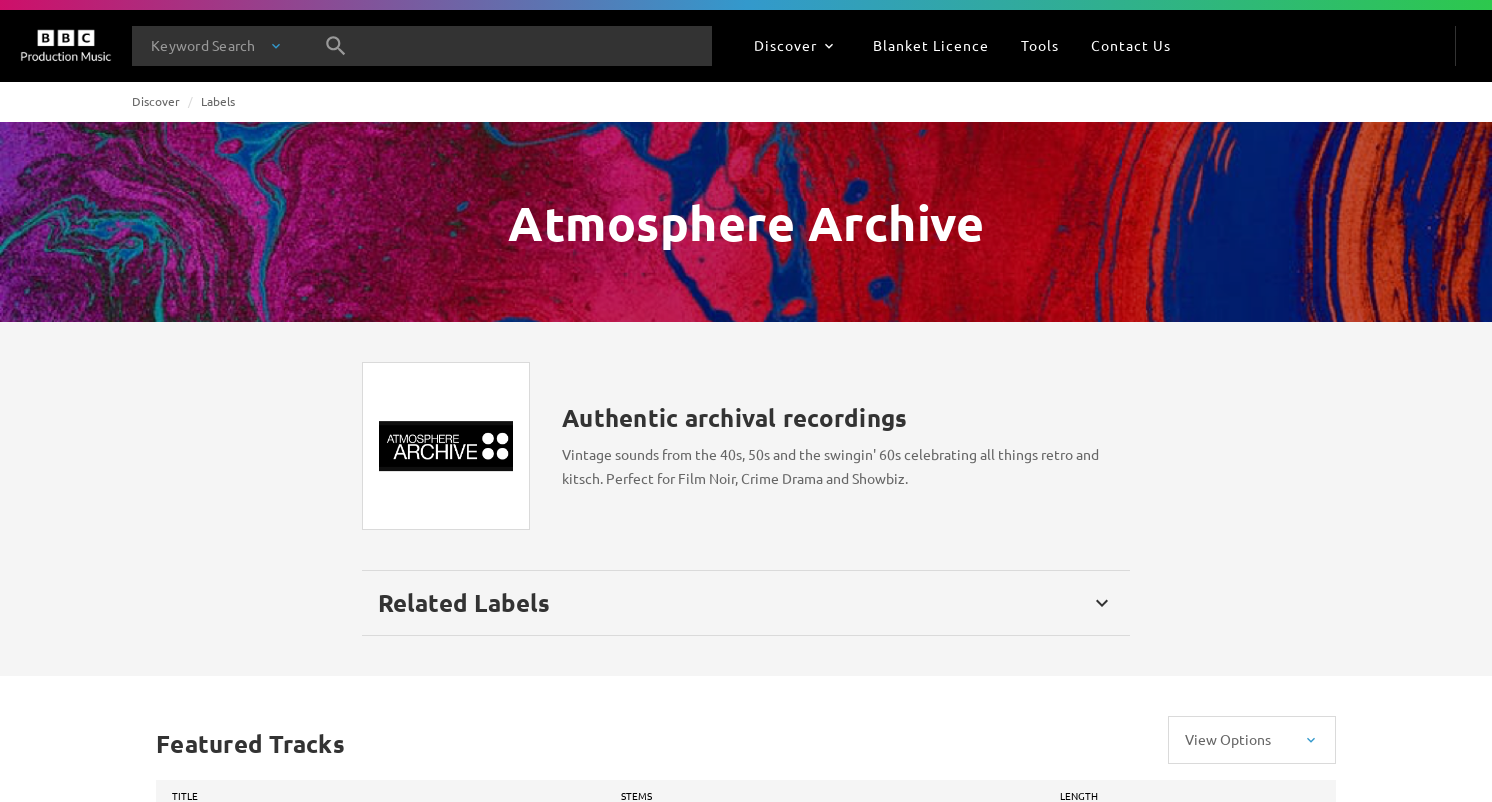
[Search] (336, 46)
